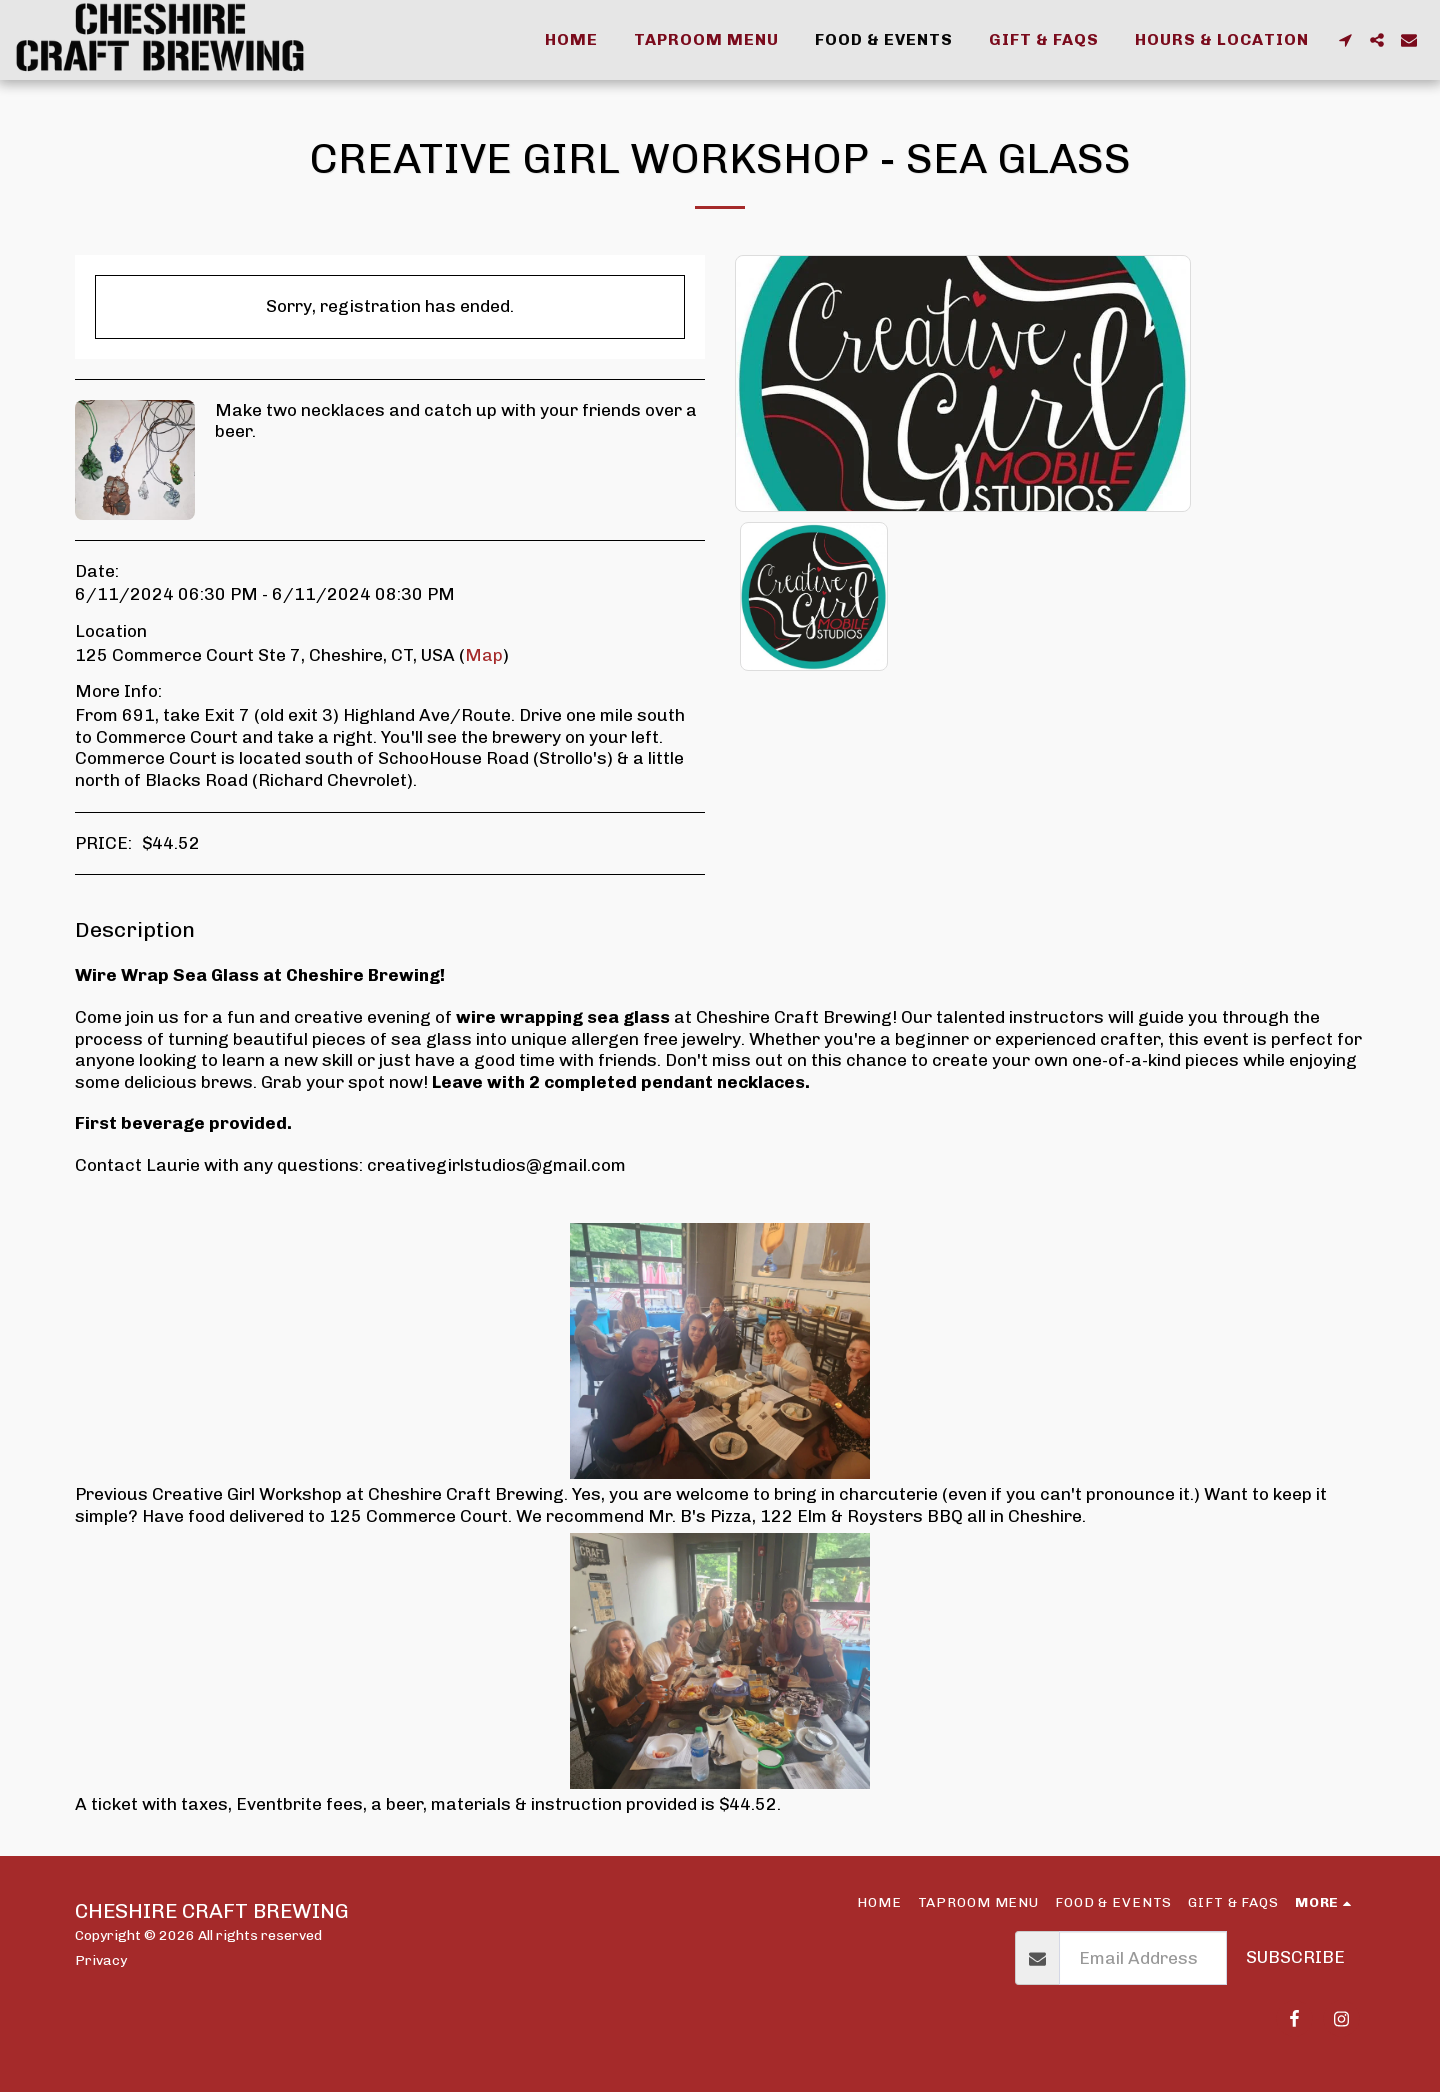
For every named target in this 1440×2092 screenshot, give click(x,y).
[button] (1345, 40)
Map (484, 655)
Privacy (101, 1960)
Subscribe (1295, 1957)
